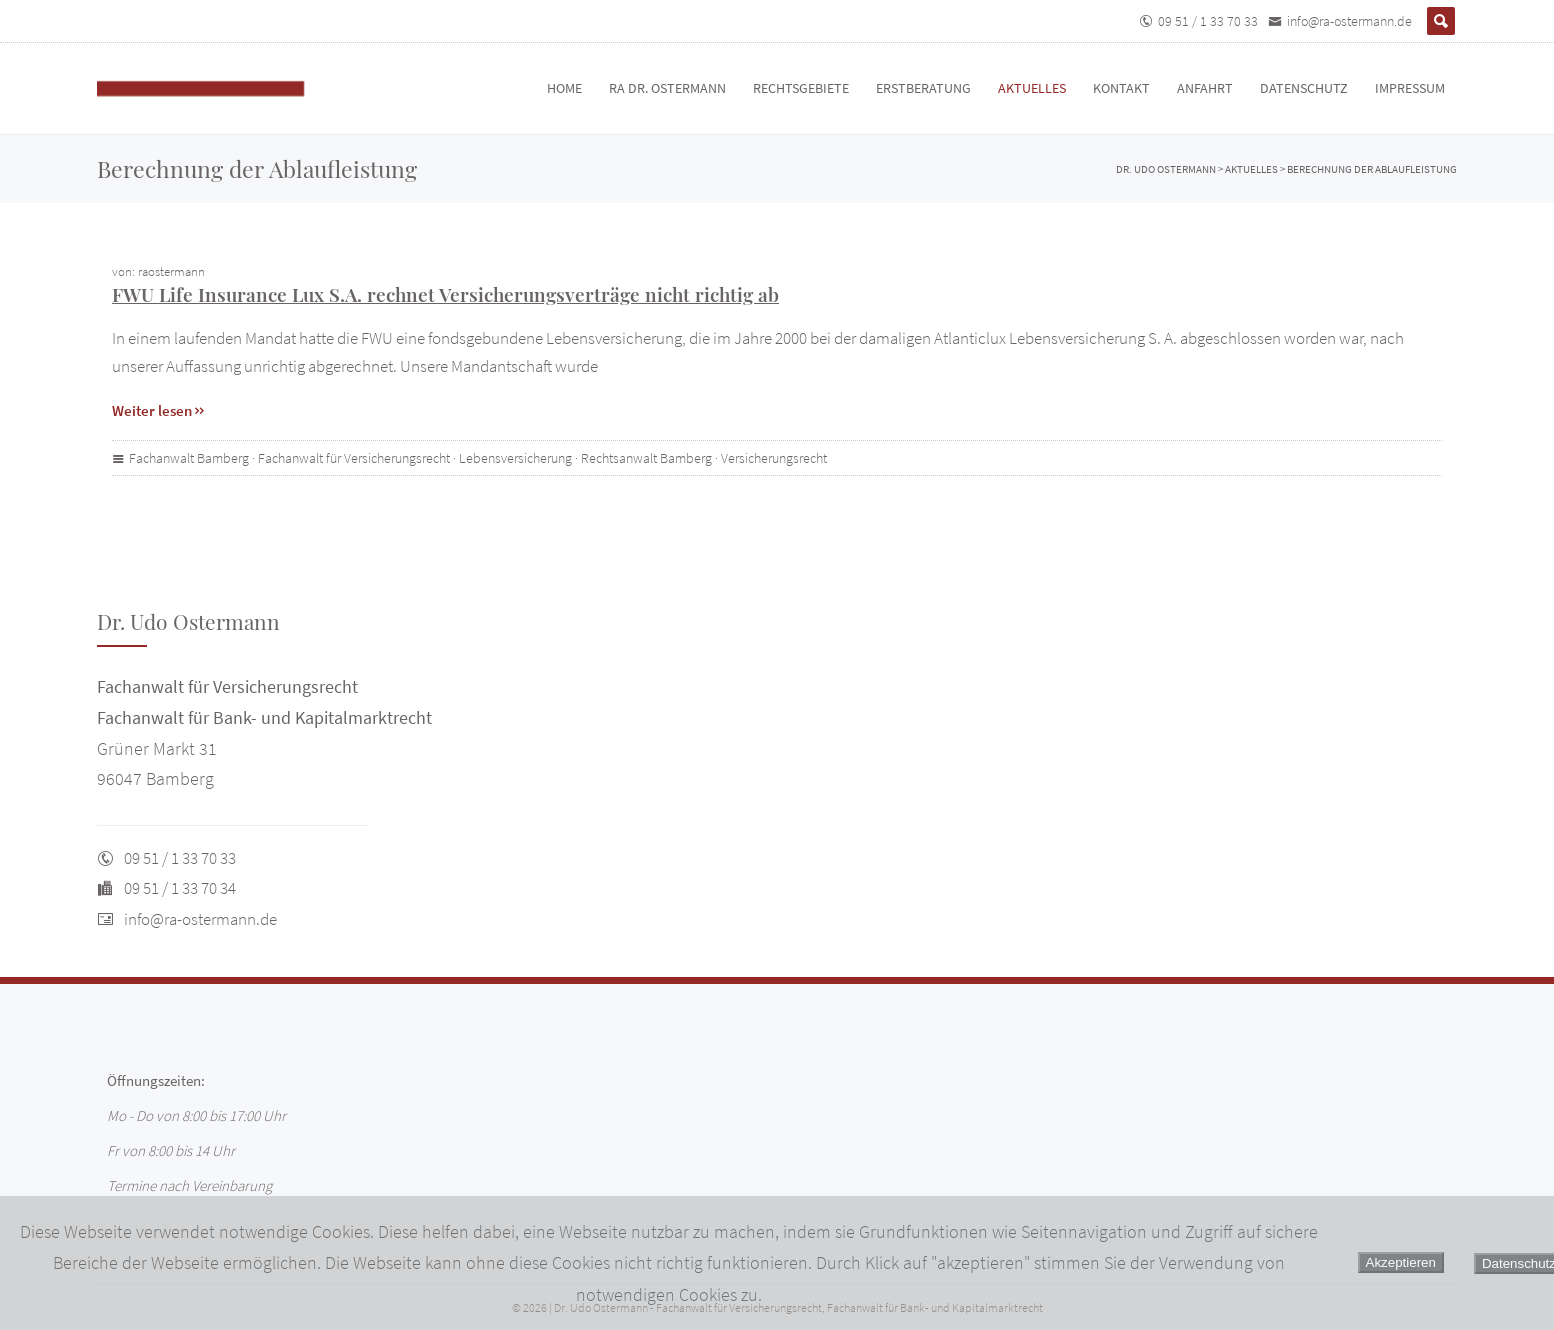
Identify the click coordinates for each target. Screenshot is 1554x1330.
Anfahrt (1205, 88)
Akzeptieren (1401, 1262)
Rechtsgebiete (801, 88)
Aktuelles (1032, 88)
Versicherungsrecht (774, 458)
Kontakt (1121, 88)
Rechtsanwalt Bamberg (646, 458)
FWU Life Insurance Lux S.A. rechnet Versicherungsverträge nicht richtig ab (445, 294)
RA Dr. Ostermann (667, 88)
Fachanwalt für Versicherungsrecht (354, 458)
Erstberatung (923, 88)
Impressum (1410, 88)
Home (564, 88)
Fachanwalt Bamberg (189, 458)
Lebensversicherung (515, 458)
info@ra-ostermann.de (1349, 21)
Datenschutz (1304, 88)
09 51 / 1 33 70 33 (1208, 21)
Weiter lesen (159, 410)
